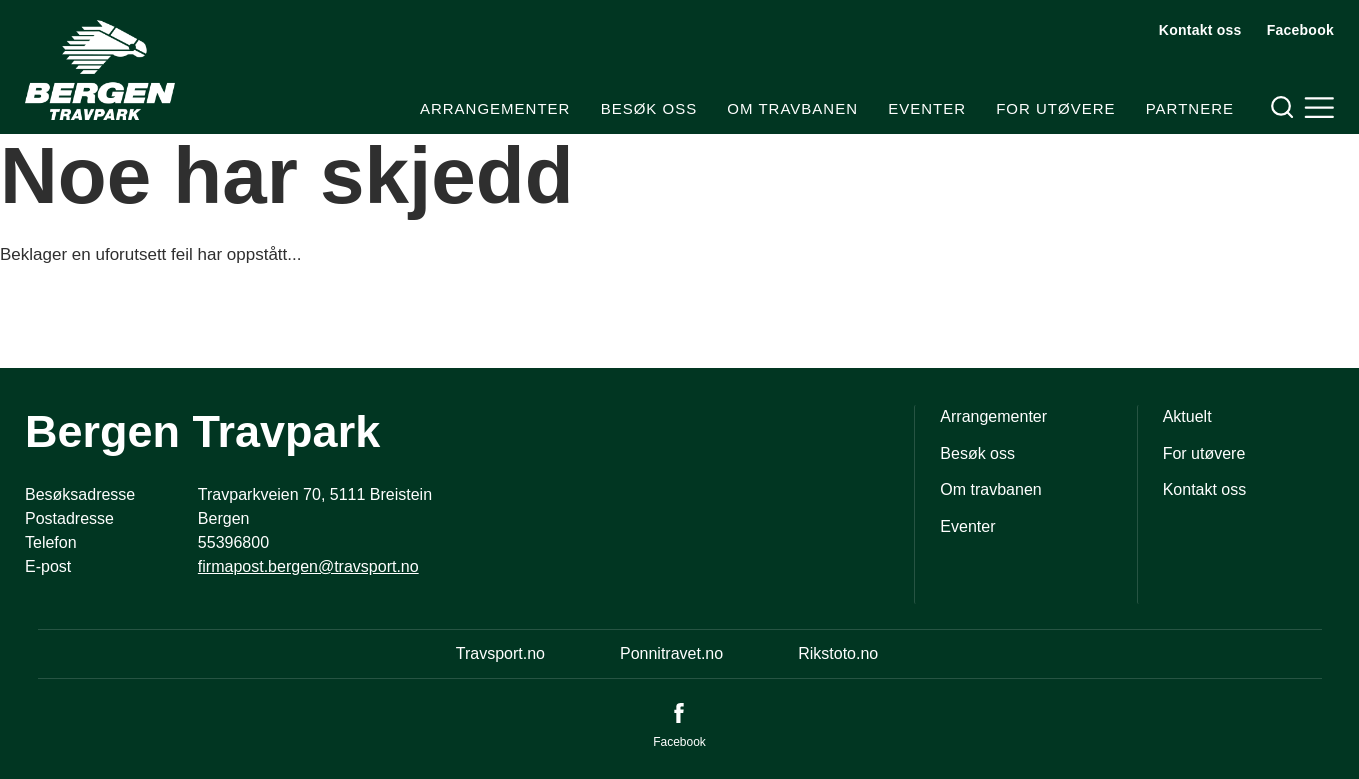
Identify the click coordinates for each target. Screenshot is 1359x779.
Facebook (1300, 30)
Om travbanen (792, 108)
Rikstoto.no (838, 653)
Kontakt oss (1200, 30)
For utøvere (1055, 108)
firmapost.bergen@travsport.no (308, 566)
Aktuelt (1187, 416)
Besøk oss (649, 108)
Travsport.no (500, 653)
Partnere (1190, 108)
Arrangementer (495, 108)
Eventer (927, 108)
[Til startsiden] (100, 70)
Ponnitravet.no (671, 653)
